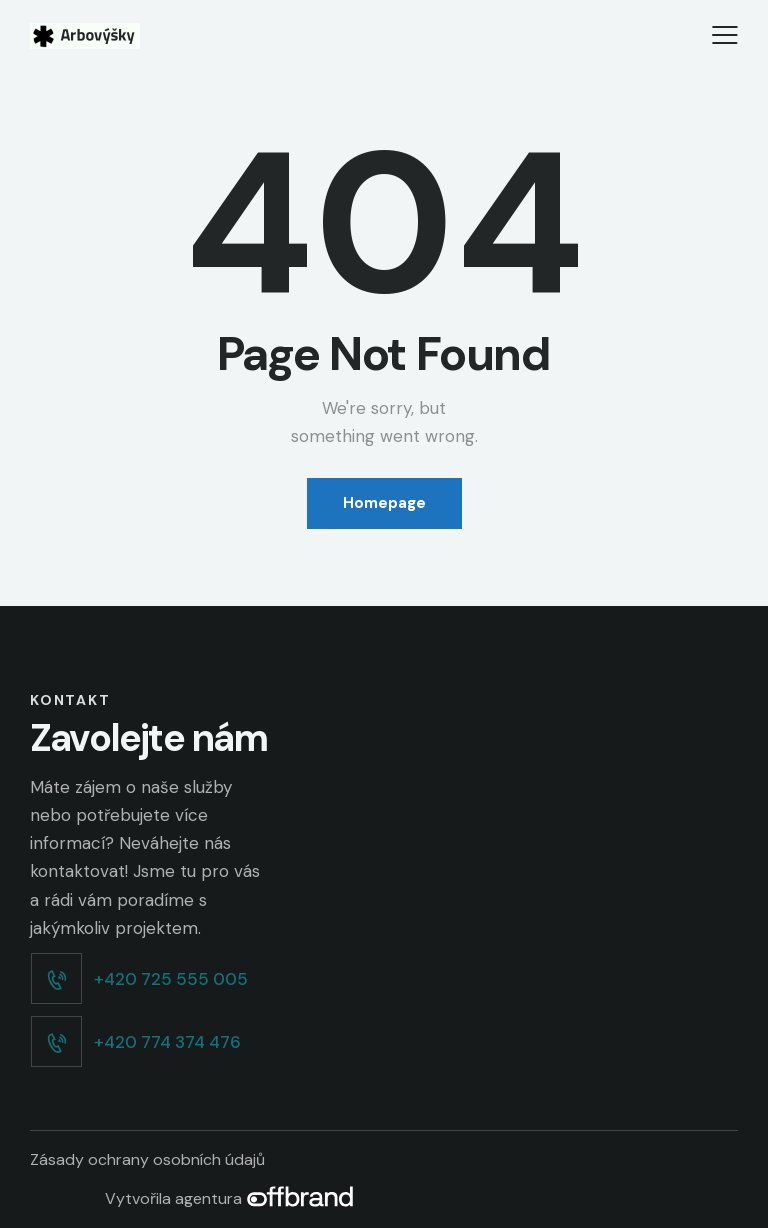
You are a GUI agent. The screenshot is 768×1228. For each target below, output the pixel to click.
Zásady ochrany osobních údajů (147, 1159)
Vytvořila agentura (229, 1198)
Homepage (384, 503)
